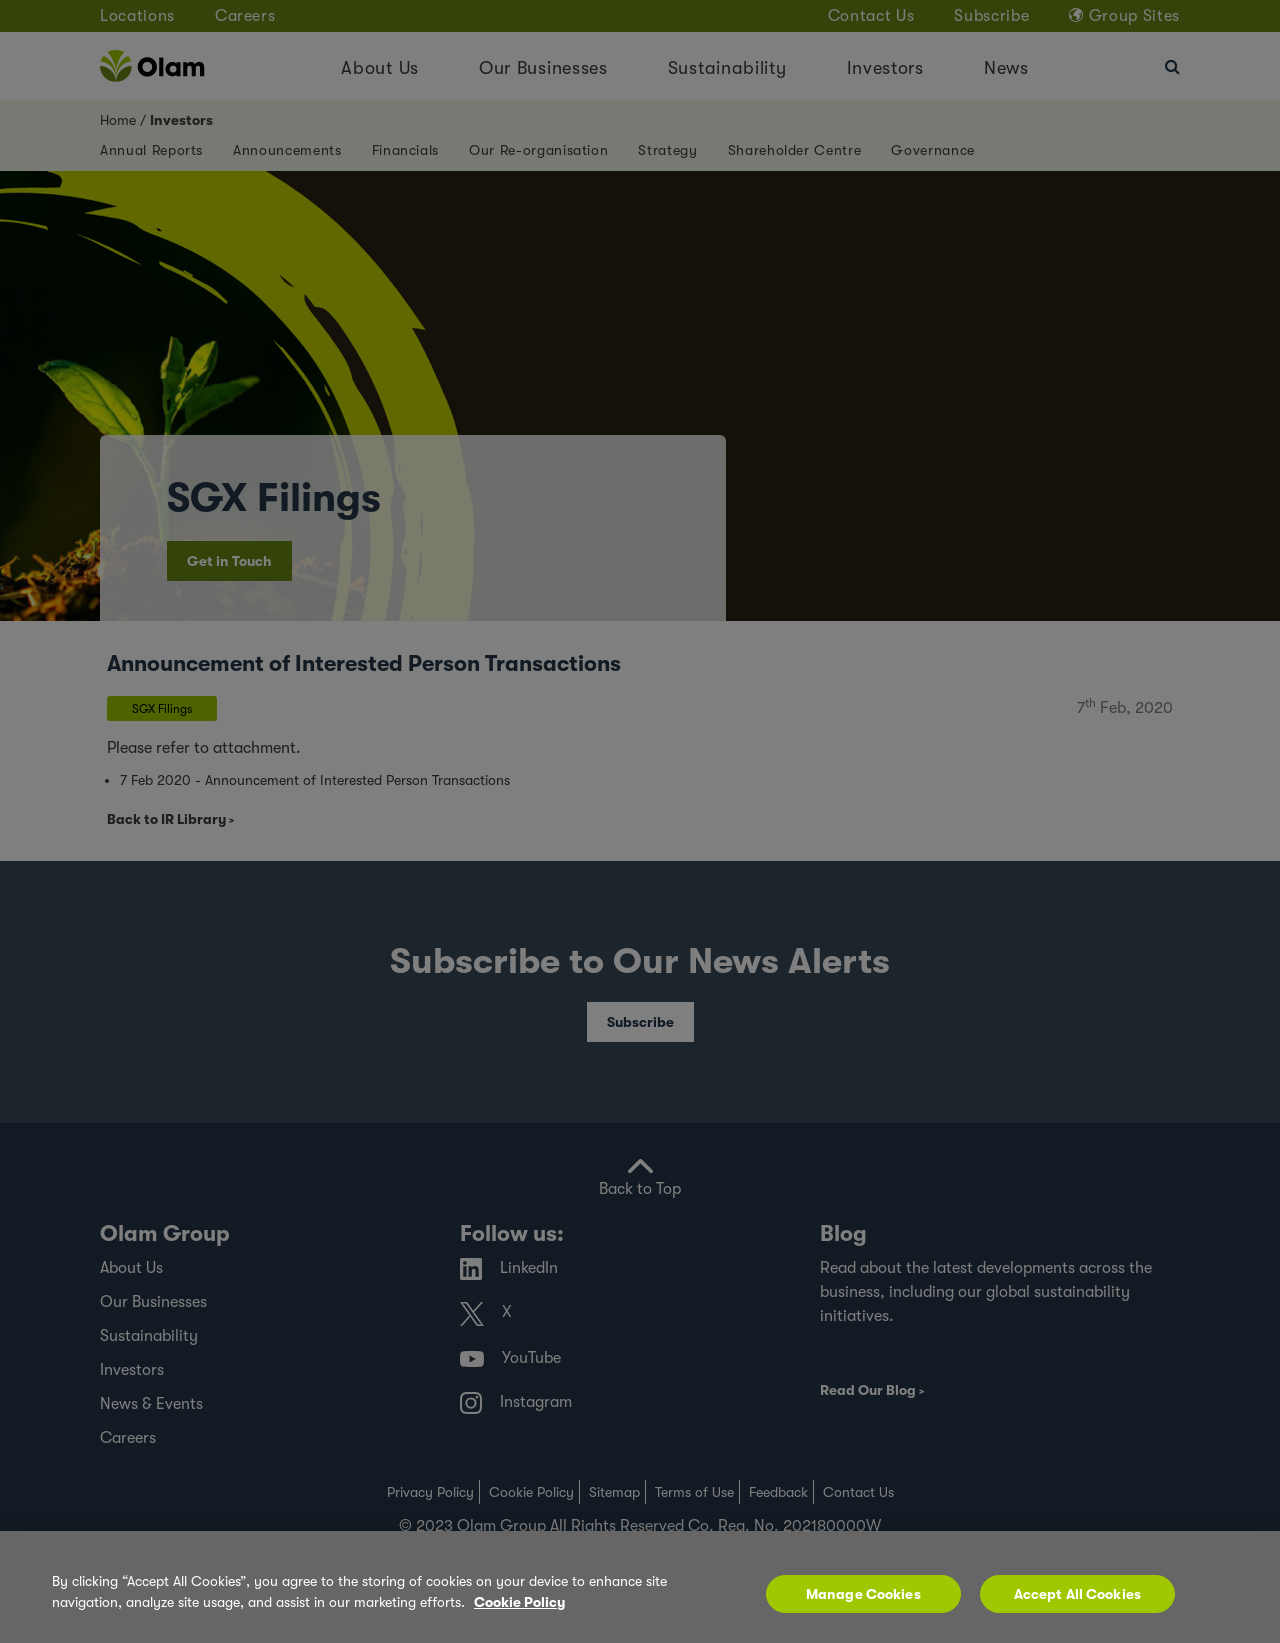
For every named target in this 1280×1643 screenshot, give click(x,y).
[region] (640, 1587)
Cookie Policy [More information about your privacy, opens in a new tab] (519, 1602)
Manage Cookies (863, 1594)
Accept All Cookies (1078, 1594)
